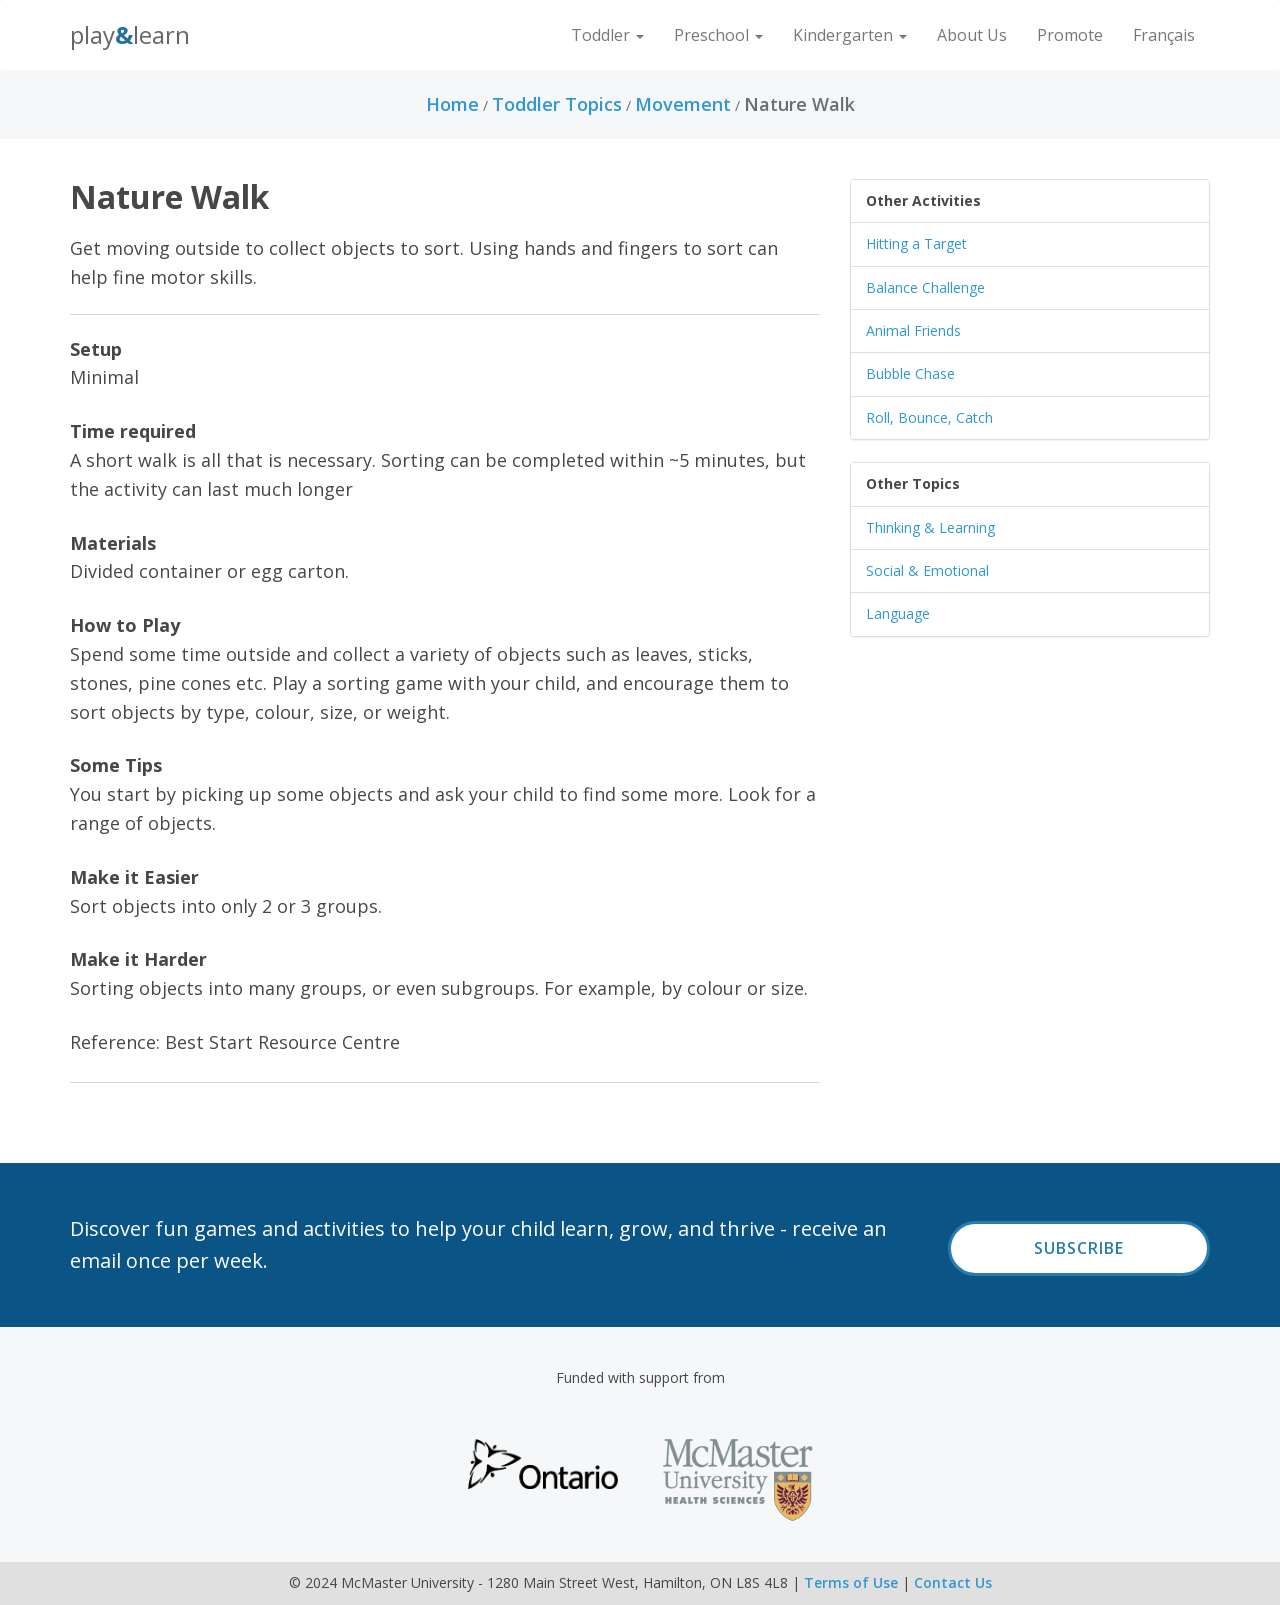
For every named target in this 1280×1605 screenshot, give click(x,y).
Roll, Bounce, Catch (929, 417)
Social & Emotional (927, 570)
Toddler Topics (557, 104)
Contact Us (953, 1582)
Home (452, 104)
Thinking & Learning (930, 527)
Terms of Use (851, 1582)
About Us (972, 35)
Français (1164, 35)
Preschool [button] (718, 35)
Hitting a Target (916, 243)
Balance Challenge (925, 287)
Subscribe (1079, 1248)
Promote (1070, 35)
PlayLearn (130, 34)
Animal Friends (913, 330)
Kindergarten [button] (850, 35)
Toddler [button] (607, 35)
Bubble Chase (910, 373)
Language (898, 613)
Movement (683, 104)
